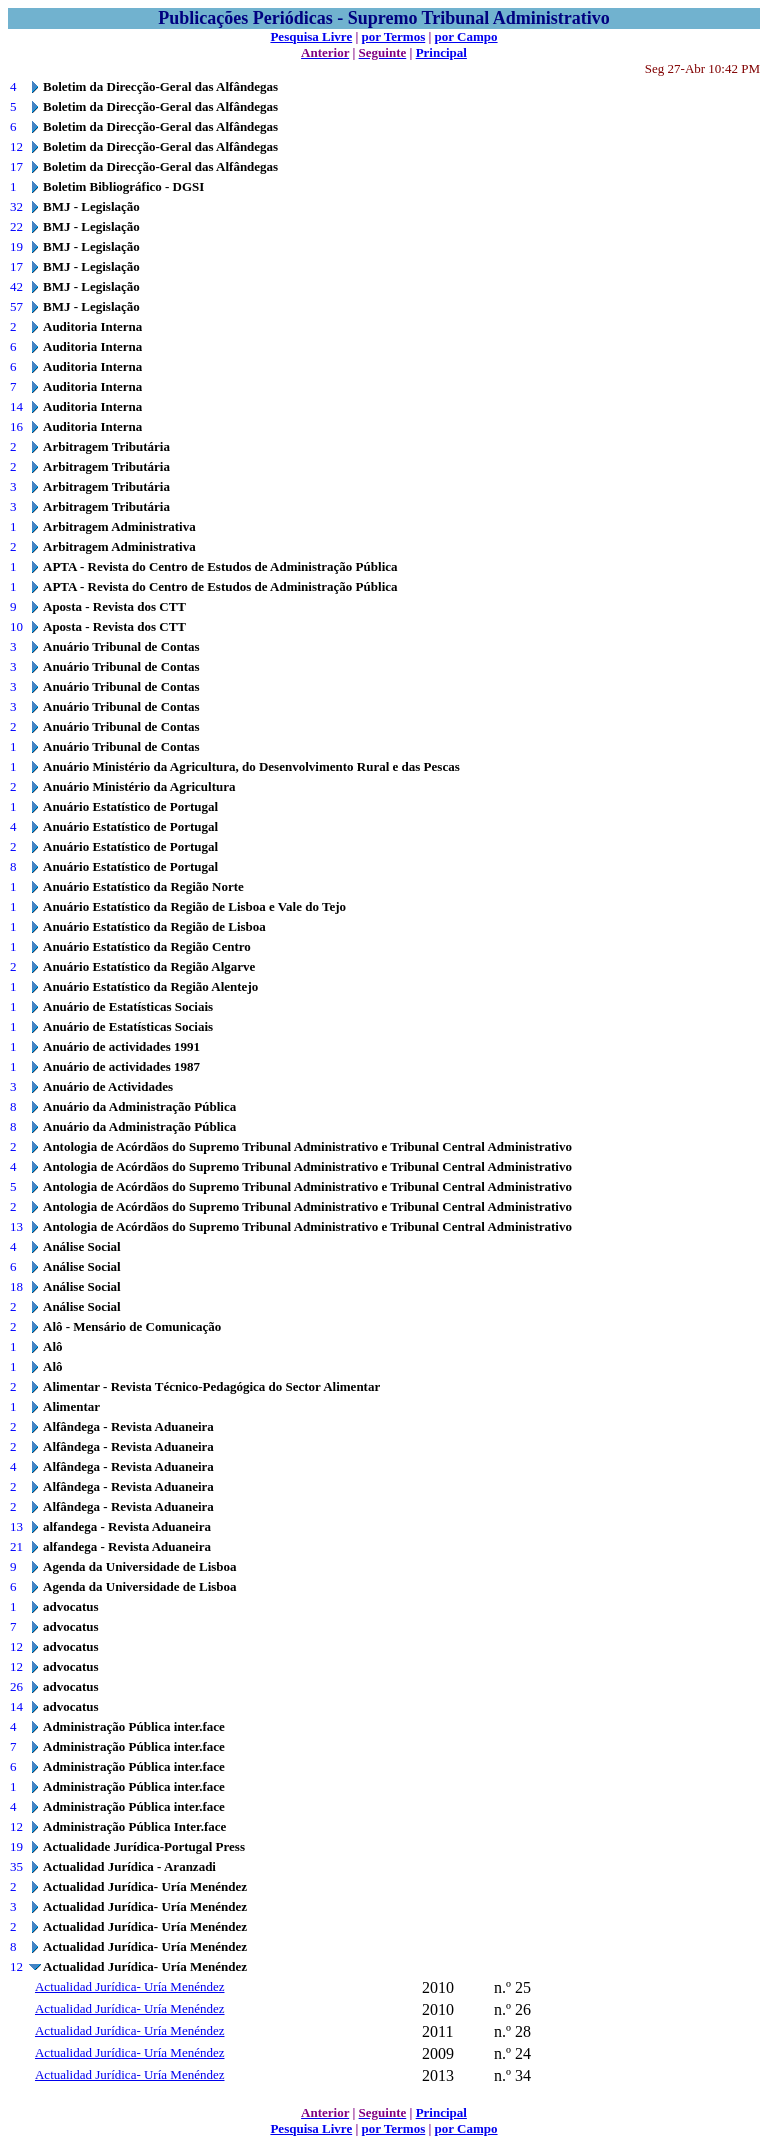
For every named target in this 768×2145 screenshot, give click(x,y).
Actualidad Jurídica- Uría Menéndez (130, 1986)
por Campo (466, 36)
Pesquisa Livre (311, 36)
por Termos (394, 36)
